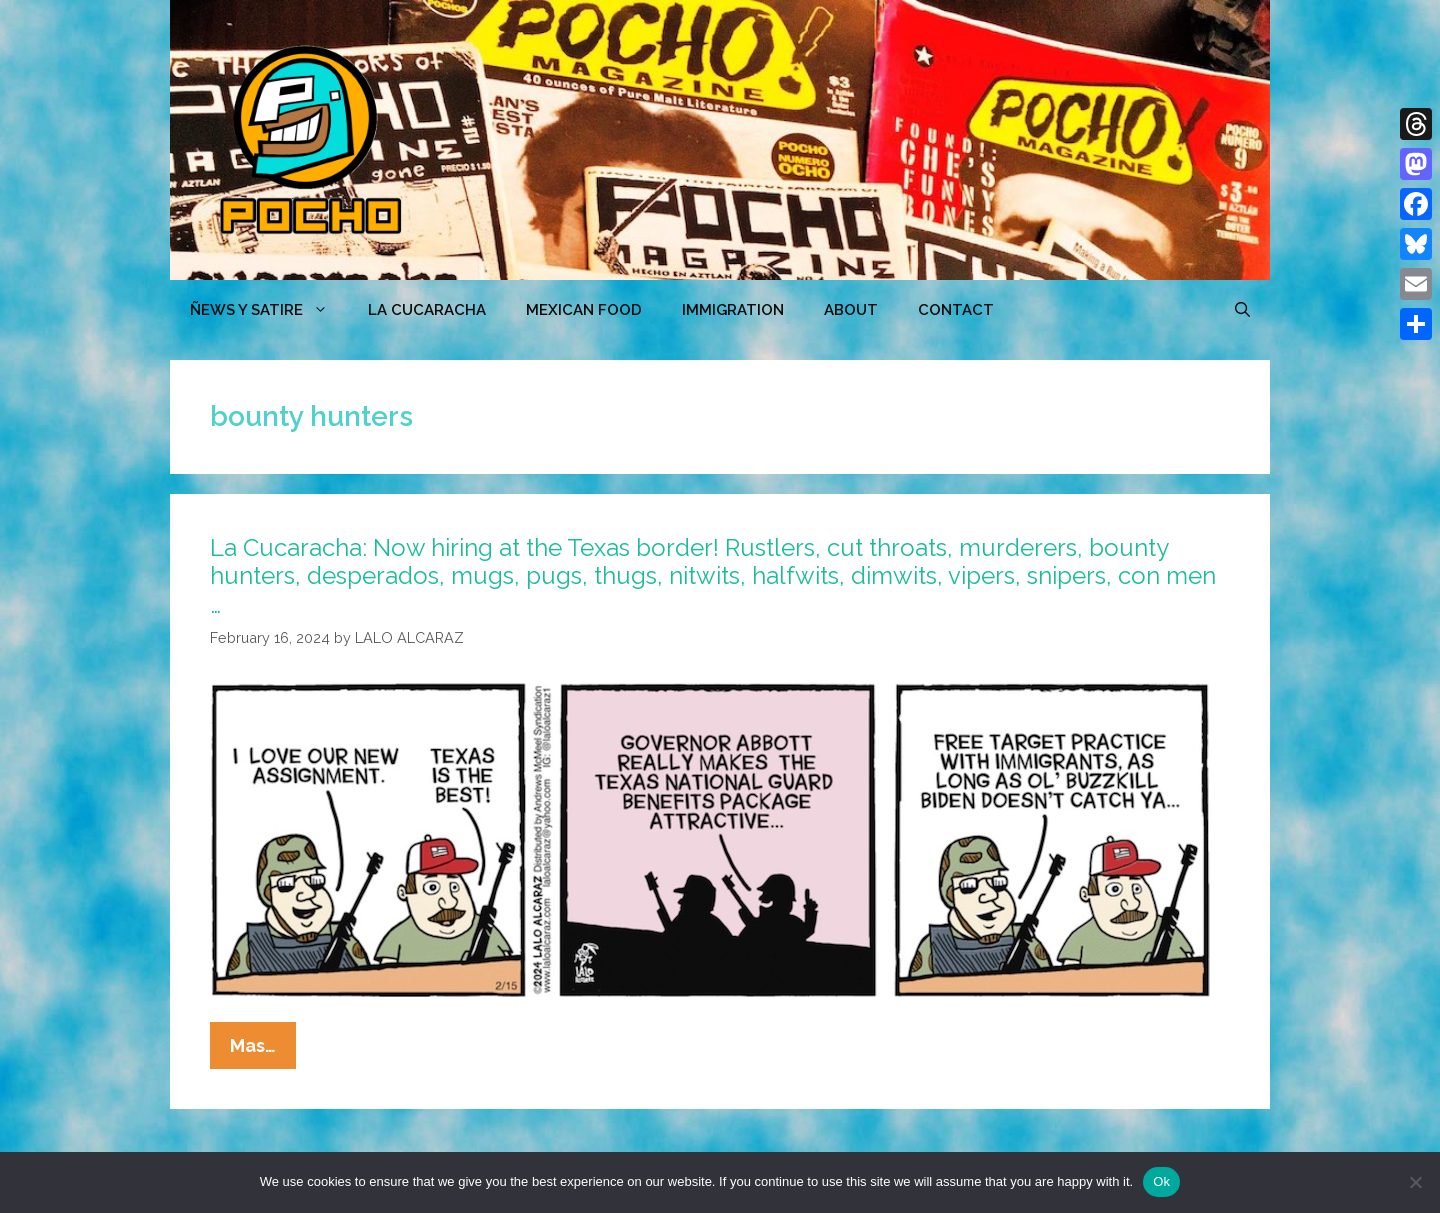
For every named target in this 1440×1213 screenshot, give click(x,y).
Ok (1161, 1181)
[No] (1415, 1182)
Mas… (263, 1050)
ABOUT (851, 310)
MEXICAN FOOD (584, 310)
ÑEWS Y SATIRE (269, 310)
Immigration (733, 310)
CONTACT (956, 310)
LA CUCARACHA (427, 310)
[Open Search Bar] (1242, 310)
